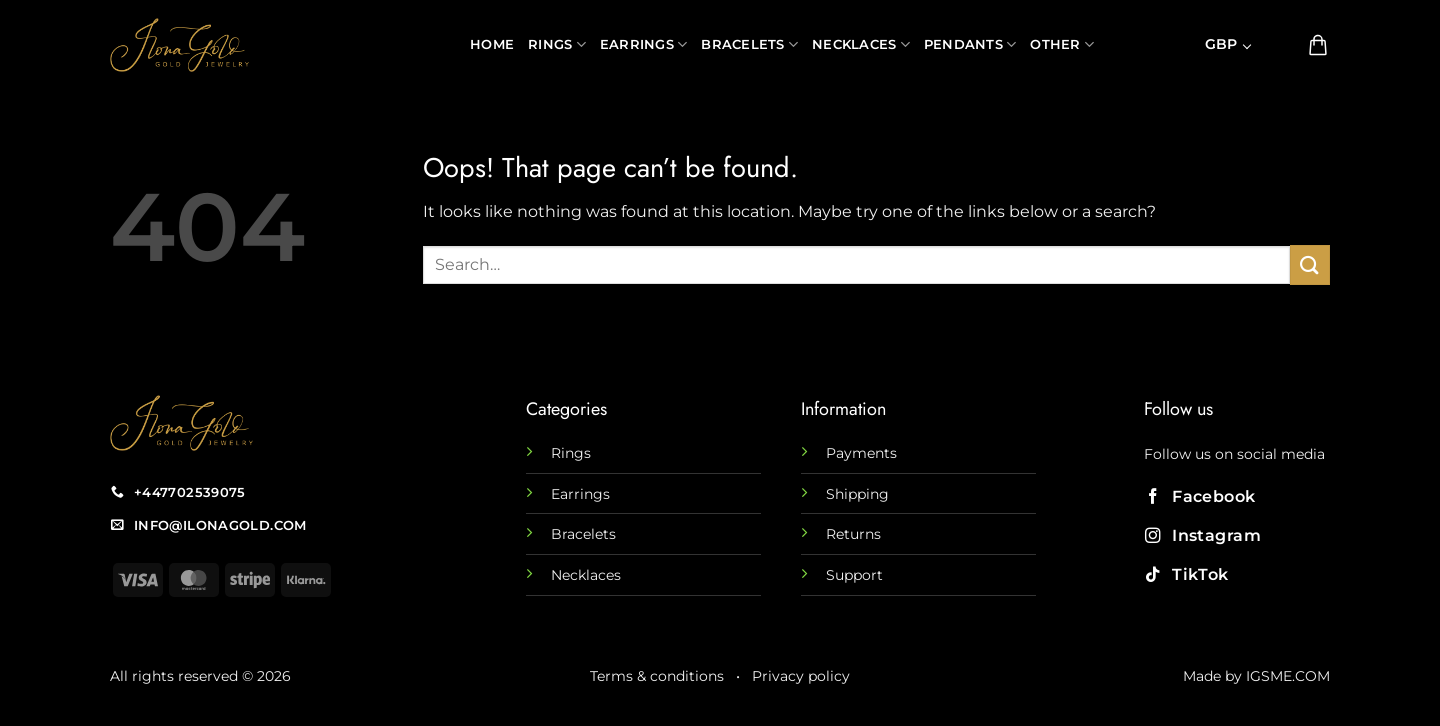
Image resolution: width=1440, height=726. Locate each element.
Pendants (970, 44)
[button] (1281, 45)
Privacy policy (801, 676)
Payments (861, 453)
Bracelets (749, 44)
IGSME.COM (1288, 676)
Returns (853, 534)
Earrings (644, 44)
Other (1062, 44)
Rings (557, 44)
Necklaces (861, 44)
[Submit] (1310, 264)
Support (854, 575)
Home (492, 44)
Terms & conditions (657, 676)
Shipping (857, 494)
